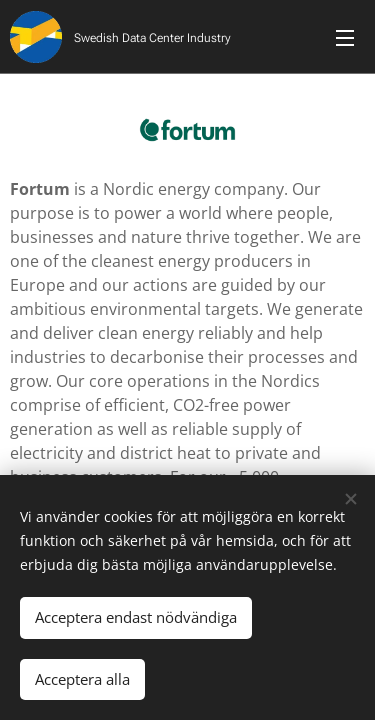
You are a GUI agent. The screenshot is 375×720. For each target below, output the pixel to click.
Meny (345, 38)
